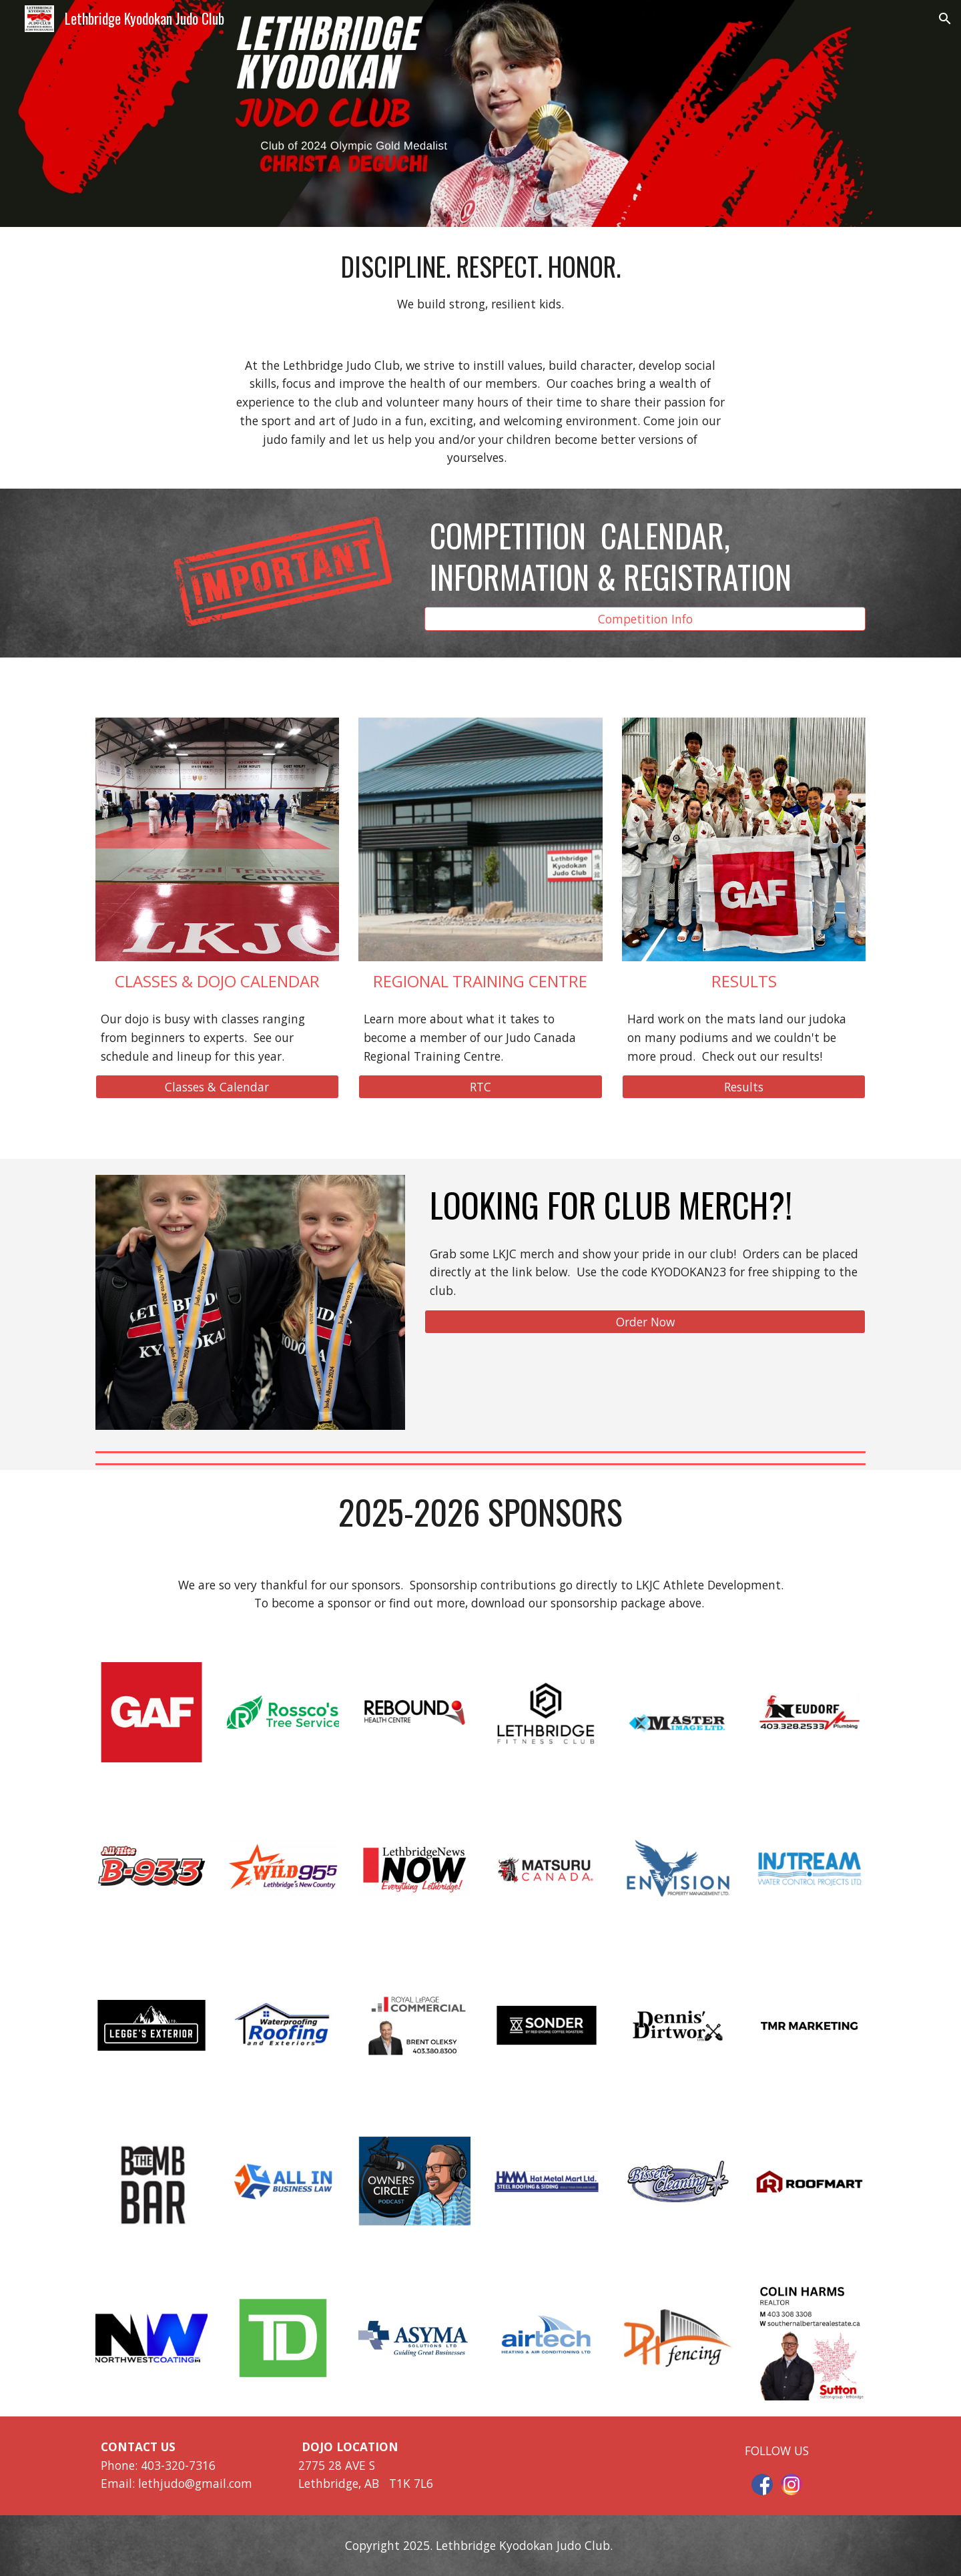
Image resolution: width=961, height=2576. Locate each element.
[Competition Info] (645, 618)
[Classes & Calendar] (217, 1087)
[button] (945, 19)
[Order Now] (645, 1322)
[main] (480, 281)
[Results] (744, 1087)
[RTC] (480, 1087)
